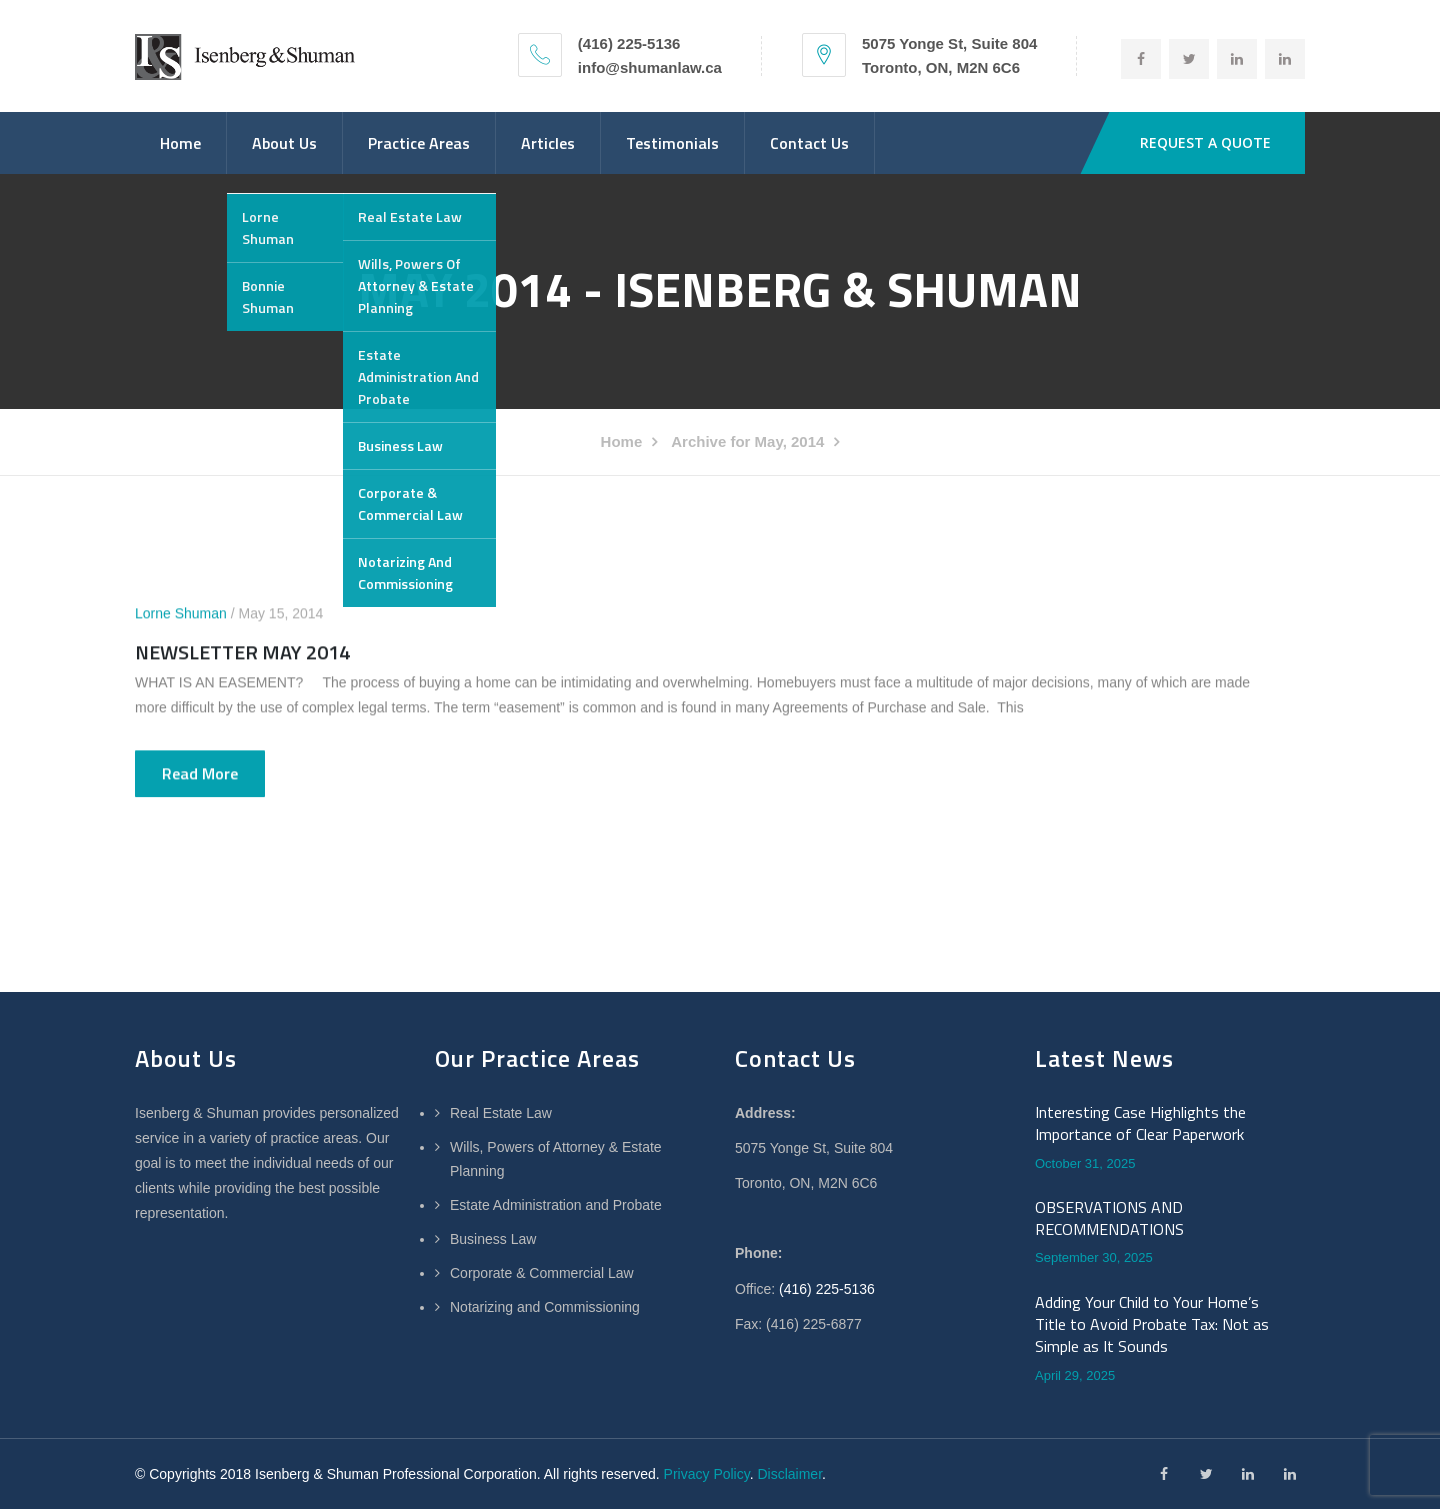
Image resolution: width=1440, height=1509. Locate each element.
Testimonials (672, 143)
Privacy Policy (707, 1474)
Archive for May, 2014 (747, 441)
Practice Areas (419, 143)
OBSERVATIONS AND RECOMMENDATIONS (1109, 1218)
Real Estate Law (501, 1113)
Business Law (493, 1239)
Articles (548, 143)
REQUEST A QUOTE (1205, 142)
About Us (284, 143)
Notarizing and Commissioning (545, 1307)
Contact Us (809, 143)
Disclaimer (789, 1474)
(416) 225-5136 (827, 1289)
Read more (200, 774)
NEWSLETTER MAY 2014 (242, 652)
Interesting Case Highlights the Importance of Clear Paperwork (1140, 1123)
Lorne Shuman (181, 614)
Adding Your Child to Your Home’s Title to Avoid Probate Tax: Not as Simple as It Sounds (1152, 1324)
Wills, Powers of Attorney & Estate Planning (556, 1159)
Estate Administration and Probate (556, 1205)
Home (180, 143)
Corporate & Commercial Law (542, 1273)
